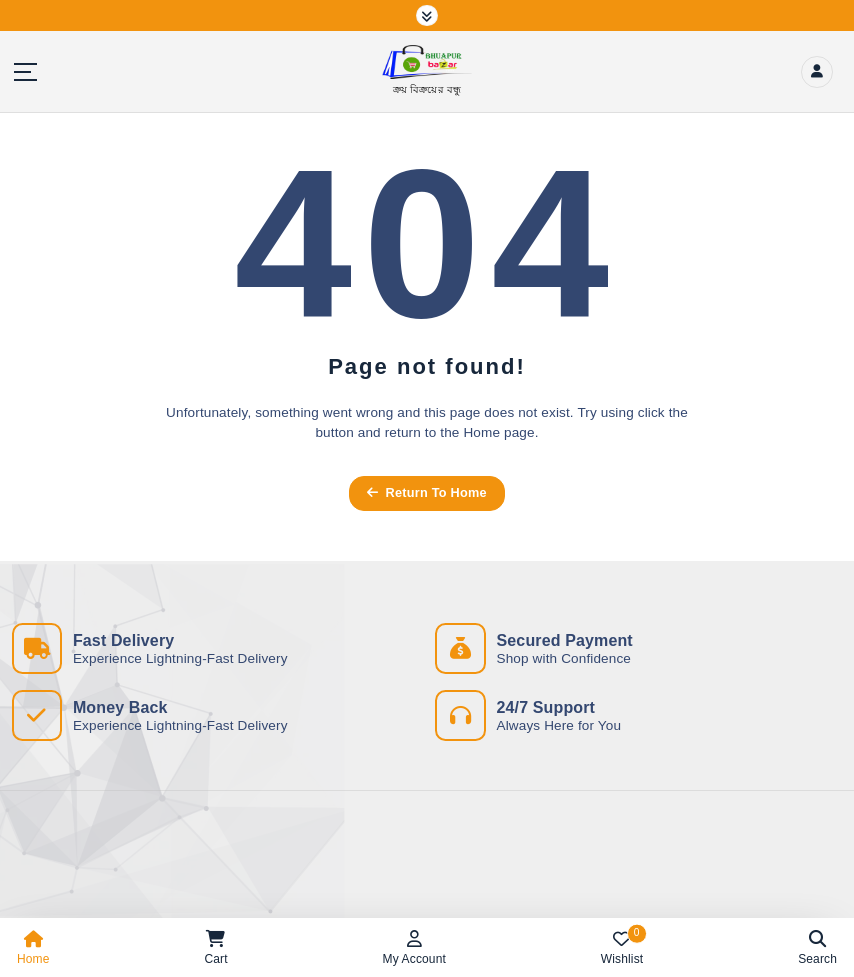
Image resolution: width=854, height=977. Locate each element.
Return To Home (427, 492)
